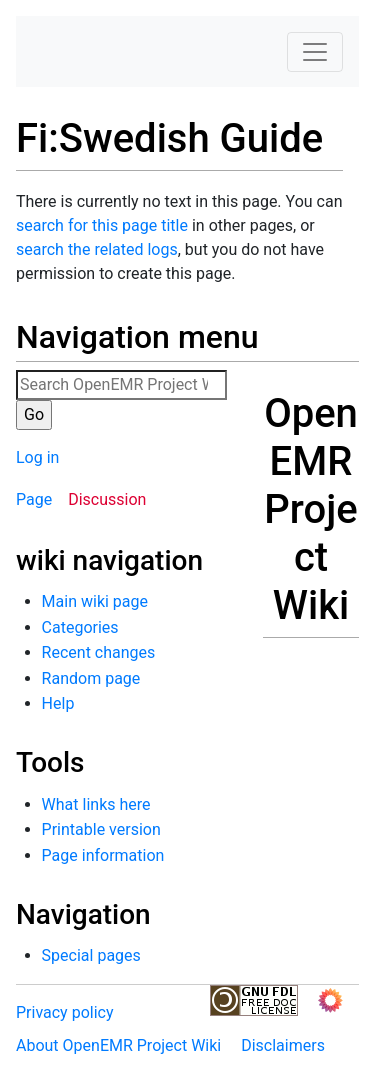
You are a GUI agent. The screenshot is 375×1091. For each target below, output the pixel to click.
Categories (80, 627)
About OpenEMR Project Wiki (118, 1045)
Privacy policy (65, 1012)
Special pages (91, 955)
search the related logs (97, 249)
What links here (96, 804)
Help (58, 703)
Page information (103, 855)
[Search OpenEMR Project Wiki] (121, 385)
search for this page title (102, 225)
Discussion (107, 499)
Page (34, 499)
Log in (37, 457)
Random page (91, 678)
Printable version (101, 829)
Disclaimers (283, 1045)
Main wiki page (95, 601)
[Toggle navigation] (315, 52)
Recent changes (99, 652)
